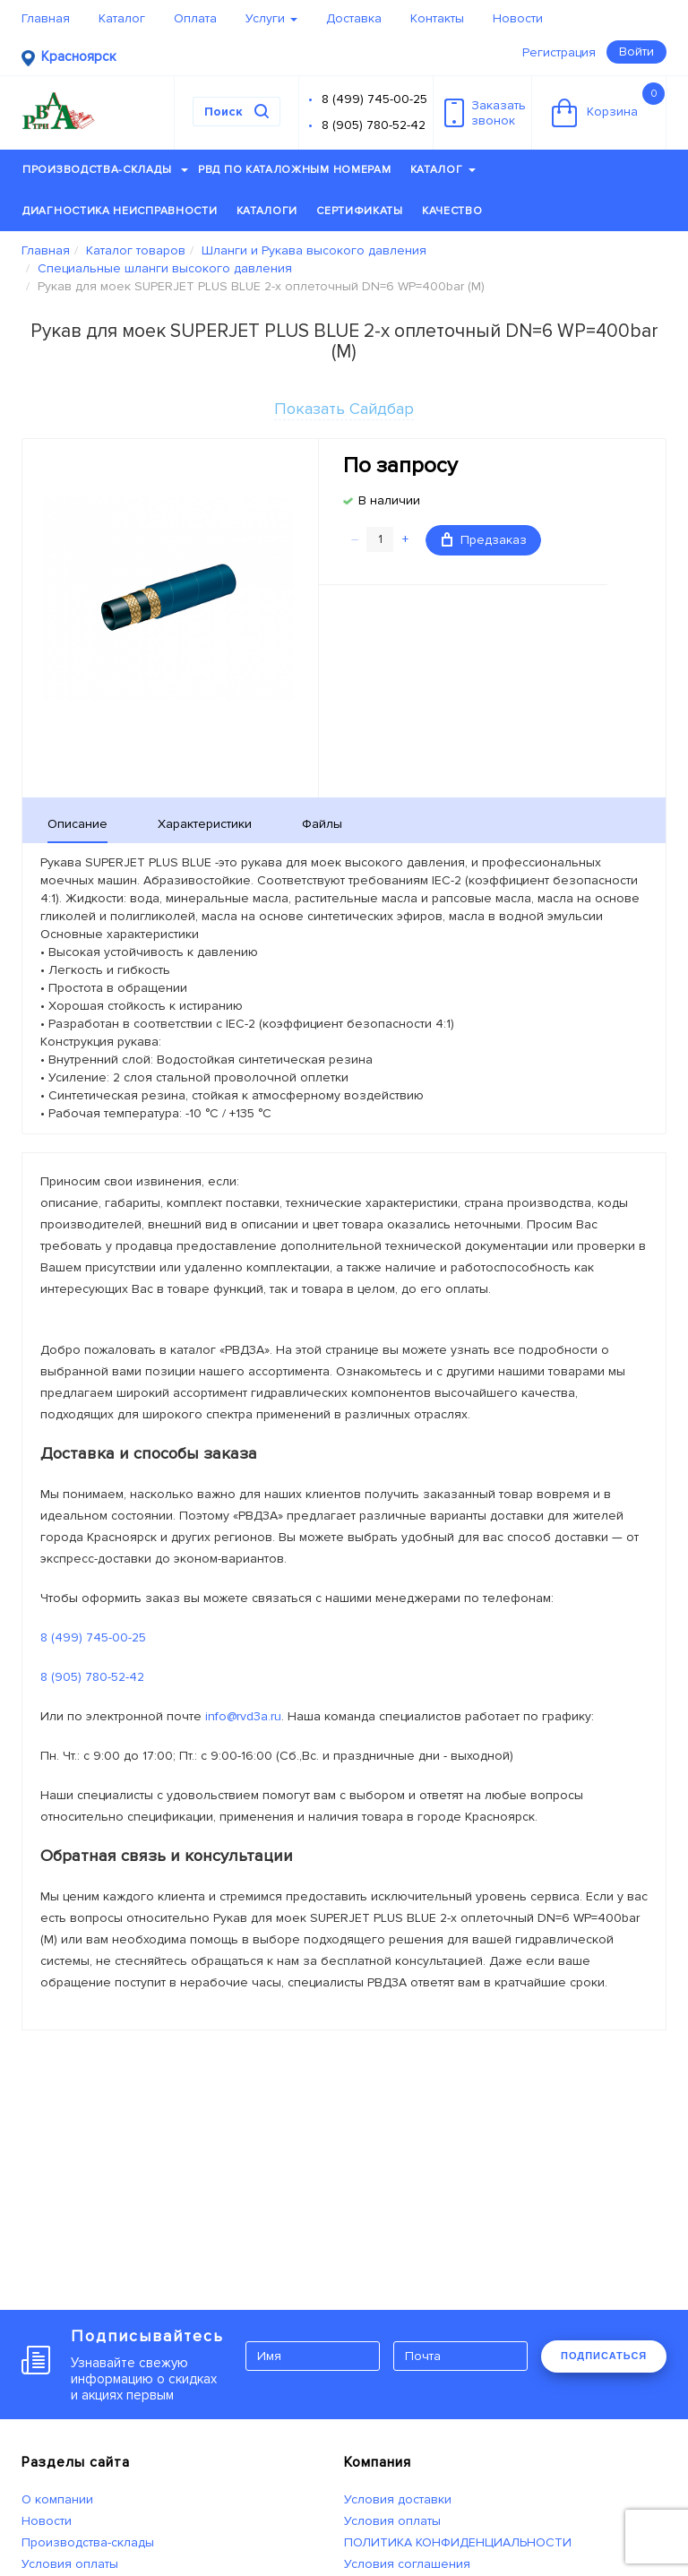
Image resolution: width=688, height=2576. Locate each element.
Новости (518, 18)
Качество (452, 211)
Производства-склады (105, 170)
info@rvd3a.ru (243, 1716)
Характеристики (205, 823)
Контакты (437, 18)
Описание (77, 823)
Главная (46, 18)
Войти (636, 51)
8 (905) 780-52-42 (374, 125)
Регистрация (559, 52)
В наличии (389, 500)
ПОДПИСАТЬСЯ (604, 2355)
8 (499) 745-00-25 (374, 99)
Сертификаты (359, 211)
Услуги (271, 18)
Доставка (354, 18)
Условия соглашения (407, 2564)
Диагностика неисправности (120, 211)
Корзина (608, 104)
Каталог (122, 18)
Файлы (322, 823)
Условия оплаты (70, 2564)
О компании (57, 2499)
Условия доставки (398, 2499)
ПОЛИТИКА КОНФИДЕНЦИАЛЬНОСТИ (458, 2542)
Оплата (195, 18)
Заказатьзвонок (485, 113)
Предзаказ (484, 539)
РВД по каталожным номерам (294, 170)
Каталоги (267, 211)
